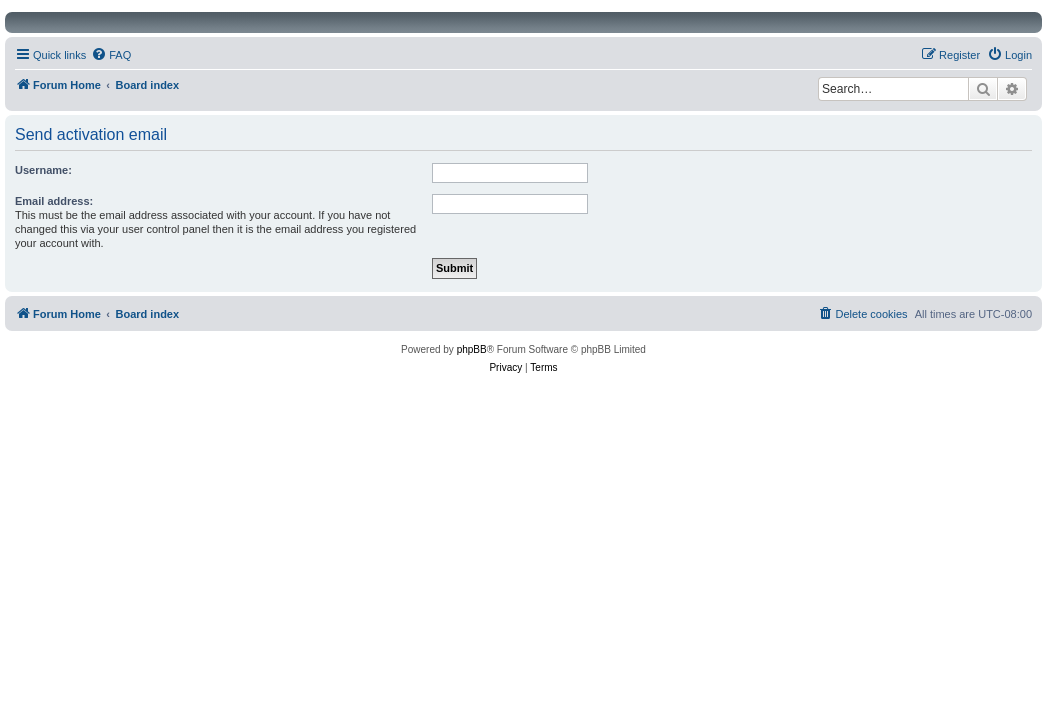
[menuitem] (111, 55)
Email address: (54, 201)
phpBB (472, 349)
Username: (43, 170)
